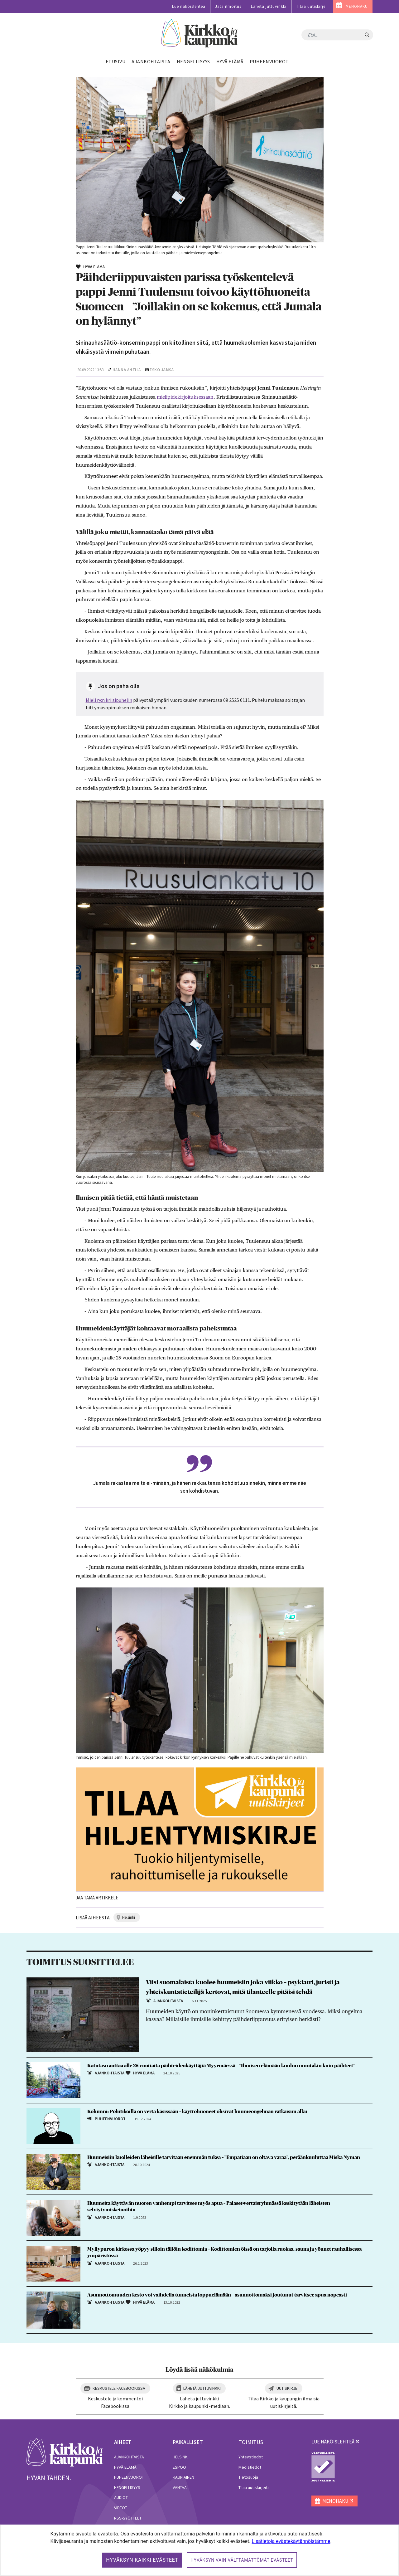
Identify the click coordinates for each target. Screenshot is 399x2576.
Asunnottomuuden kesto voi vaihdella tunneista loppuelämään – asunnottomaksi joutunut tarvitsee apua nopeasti (217, 2294)
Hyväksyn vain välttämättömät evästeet (241, 2560)
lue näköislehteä (332, 2441)
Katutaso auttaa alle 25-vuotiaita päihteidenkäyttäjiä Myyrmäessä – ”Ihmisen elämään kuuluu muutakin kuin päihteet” (221, 2065)
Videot (120, 2507)
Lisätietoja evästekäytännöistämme (291, 2541)
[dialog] (199, 2550)
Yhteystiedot (250, 2457)
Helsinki (181, 2457)
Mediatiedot (249, 2467)
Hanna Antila (127, 369)
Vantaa (180, 2487)
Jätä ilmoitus (228, 6)
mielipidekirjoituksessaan (185, 397)
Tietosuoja (248, 2477)
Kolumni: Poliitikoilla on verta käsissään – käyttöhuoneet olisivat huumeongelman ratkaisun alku (197, 2111)
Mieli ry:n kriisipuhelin (109, 700)
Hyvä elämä (125, 2467)
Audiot (121, 2497)
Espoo (179, 2467)
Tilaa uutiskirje (310, 6)
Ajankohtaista (129, 2457)
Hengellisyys (127, 2487)
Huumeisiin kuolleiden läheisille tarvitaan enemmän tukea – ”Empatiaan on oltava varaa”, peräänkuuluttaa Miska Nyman (223, 2157)
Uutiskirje (286, 2388)
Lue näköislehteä (188, 6)
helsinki (128, 1917)
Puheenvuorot (129, 2477)
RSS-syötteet (128, 2518)
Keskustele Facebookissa (119, 2388)
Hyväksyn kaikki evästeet (142, 2560)
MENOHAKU (357, 6)
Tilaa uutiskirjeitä (254, 2487)
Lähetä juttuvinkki (268, 6)
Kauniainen (183, 2477)
